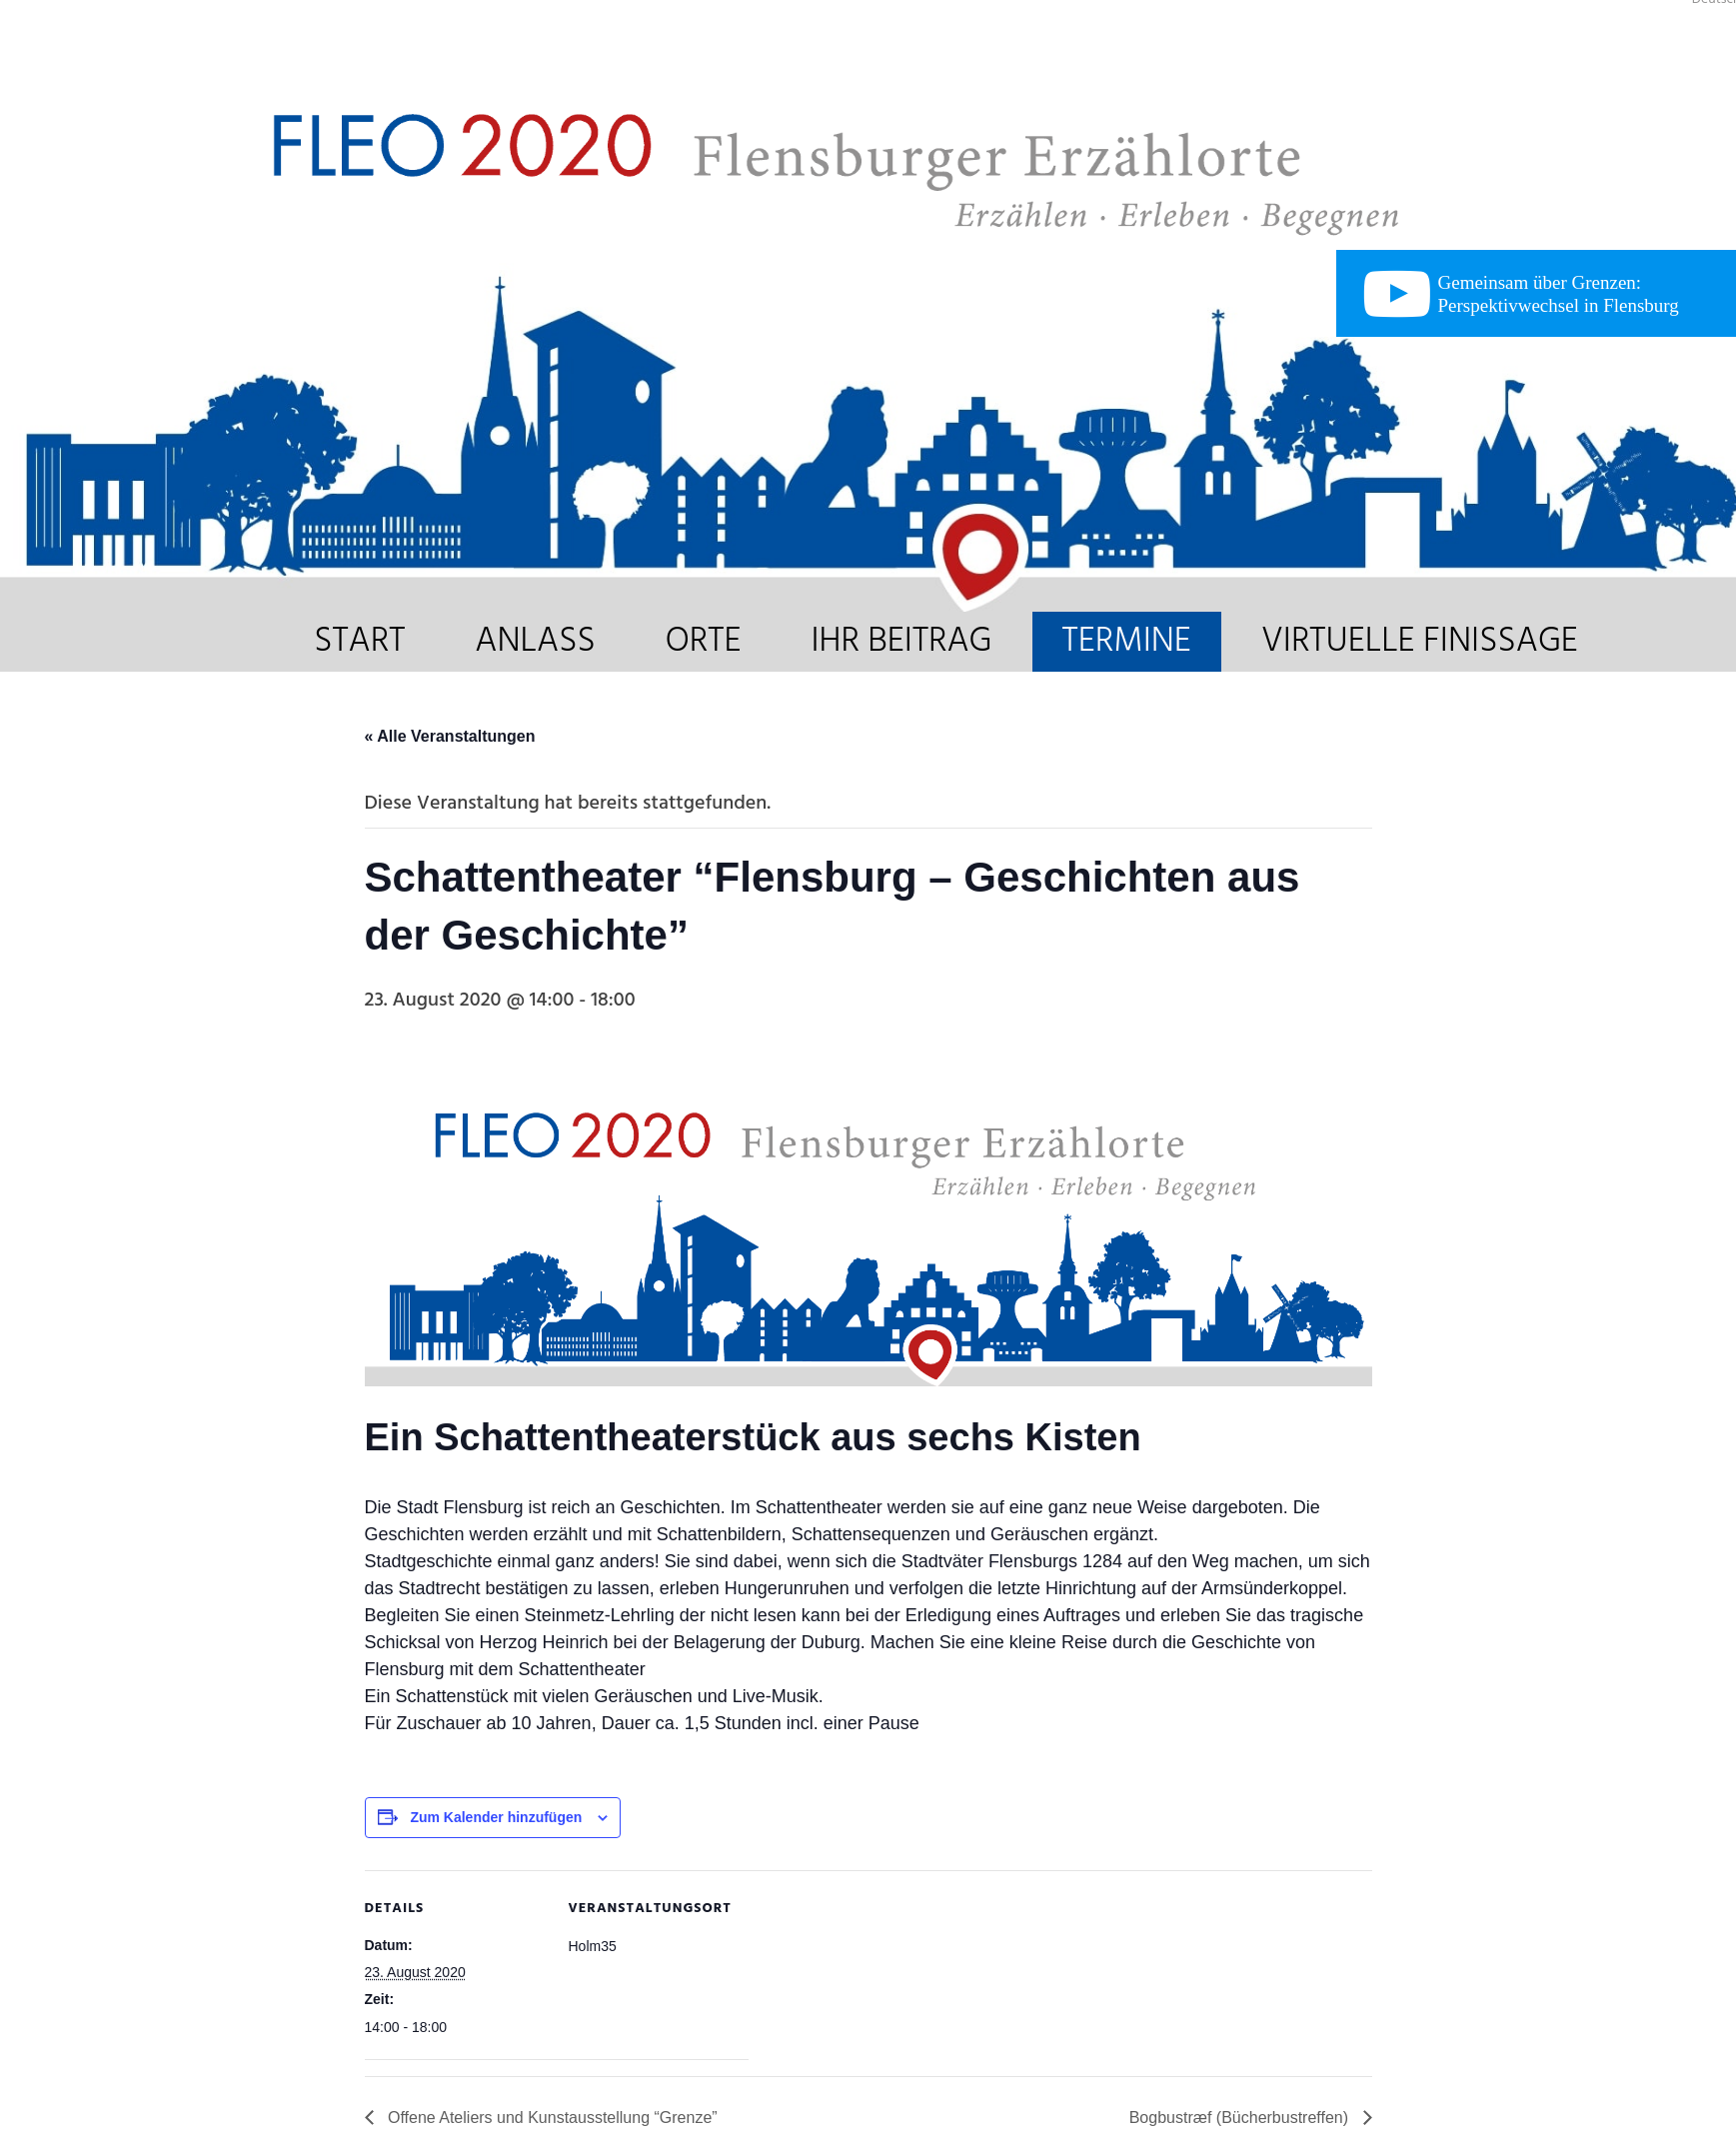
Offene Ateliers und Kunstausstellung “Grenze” (551, 2117)
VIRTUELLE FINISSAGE (1419, 642)
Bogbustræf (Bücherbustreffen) (1241, 2117)
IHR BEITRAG (901, 642)
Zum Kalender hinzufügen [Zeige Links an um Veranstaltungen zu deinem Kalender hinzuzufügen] (496, 1817)
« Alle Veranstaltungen (450, 736)
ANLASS (535, 642)
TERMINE (1126, 642)
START (359, 642)
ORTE (704, 642)
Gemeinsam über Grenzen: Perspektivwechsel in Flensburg (1558, 294)
